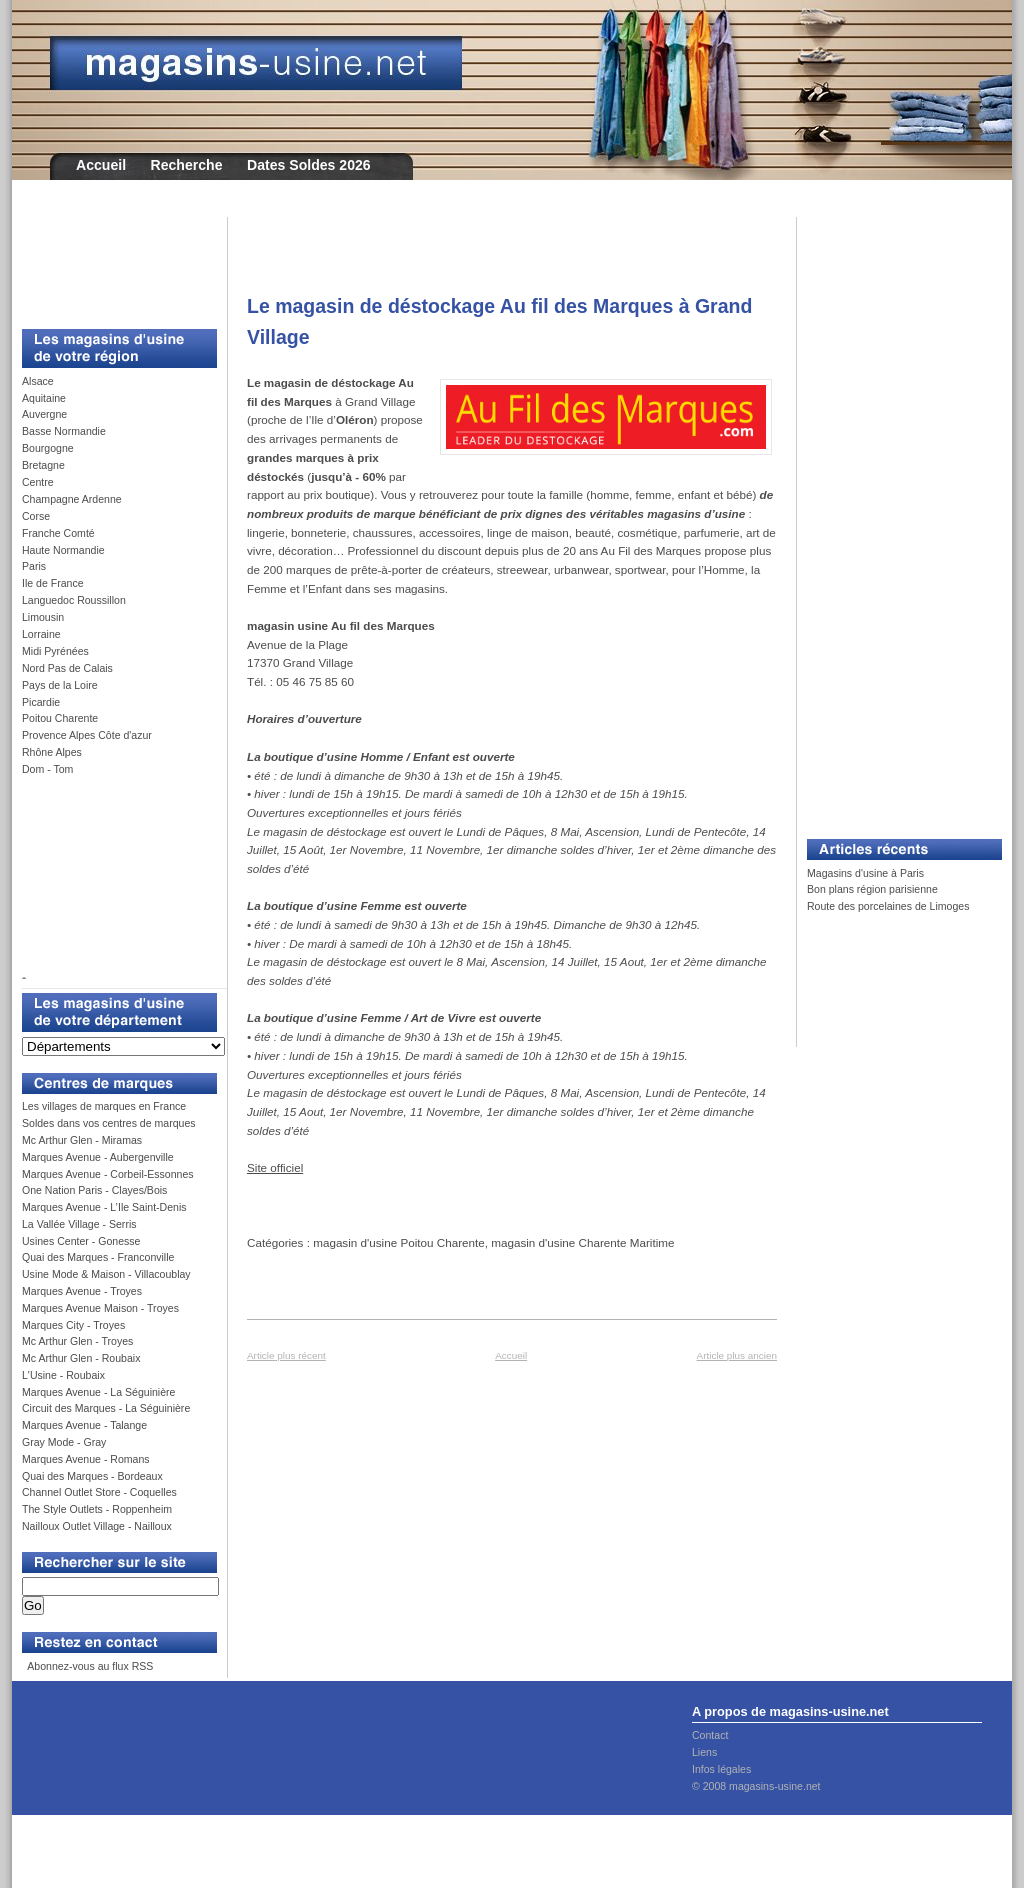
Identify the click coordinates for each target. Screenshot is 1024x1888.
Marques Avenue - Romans (86, 1459)
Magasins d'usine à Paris (865, 873)
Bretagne (43, 465)
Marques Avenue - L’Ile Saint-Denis (104, 1207)
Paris (34, 566)
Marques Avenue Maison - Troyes (100, 1308)
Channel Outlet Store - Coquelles (99, 1492)
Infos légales (721, 1769)
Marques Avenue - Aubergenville (98, 1157)
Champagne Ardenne (72, 499)
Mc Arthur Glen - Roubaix (81, 1358)
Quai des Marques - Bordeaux (92, 1476)
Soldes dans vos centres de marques (109, 1123)
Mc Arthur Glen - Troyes (77, 1341)
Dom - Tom (47, 769)
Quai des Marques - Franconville (98, 1257)
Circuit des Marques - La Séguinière (106, 1408)
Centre (38, 482)
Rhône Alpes (52, 752)
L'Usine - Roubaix (63, 1375)
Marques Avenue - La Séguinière (98, 1392)
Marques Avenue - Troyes (82, 1291)
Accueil (101, 165)
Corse (36, 516)
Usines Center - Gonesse (81, 1241)
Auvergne (44, 414)
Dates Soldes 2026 (309, 165)
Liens (704, 1752)
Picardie (41, 702)
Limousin (43, 617)
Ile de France (53, 583)
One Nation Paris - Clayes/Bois (94, 1190)
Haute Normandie (63, 550)
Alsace (38, 381)
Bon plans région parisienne (872, 889)
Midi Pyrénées (55, 651)
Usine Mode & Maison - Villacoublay (106, 1274)
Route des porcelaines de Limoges (888, 906)
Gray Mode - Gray (64, 1442)
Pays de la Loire (60, 685)
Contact (710, 1735)
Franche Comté (58, 533)
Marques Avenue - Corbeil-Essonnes (108, 1174)
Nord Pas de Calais (67, 668)
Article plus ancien (737, 1355)
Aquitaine (44, 398)
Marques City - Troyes (73, 1325)
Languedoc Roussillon (74, 600)
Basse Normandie (64, 431)
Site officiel (275, 1167)
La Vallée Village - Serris (79, 1224)
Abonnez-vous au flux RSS (89, 1666)
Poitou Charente (60, 718)
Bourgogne (48, 448)
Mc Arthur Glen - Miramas (82, 1140)
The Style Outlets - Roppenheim (97, 1509)
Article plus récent (286, 1355)
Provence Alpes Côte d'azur (87, 735)
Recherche (187, 165)
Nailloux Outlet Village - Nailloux (97, 1526)
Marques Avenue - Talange (84, 1425)
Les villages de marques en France (104, 1106)
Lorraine (41, 634)
